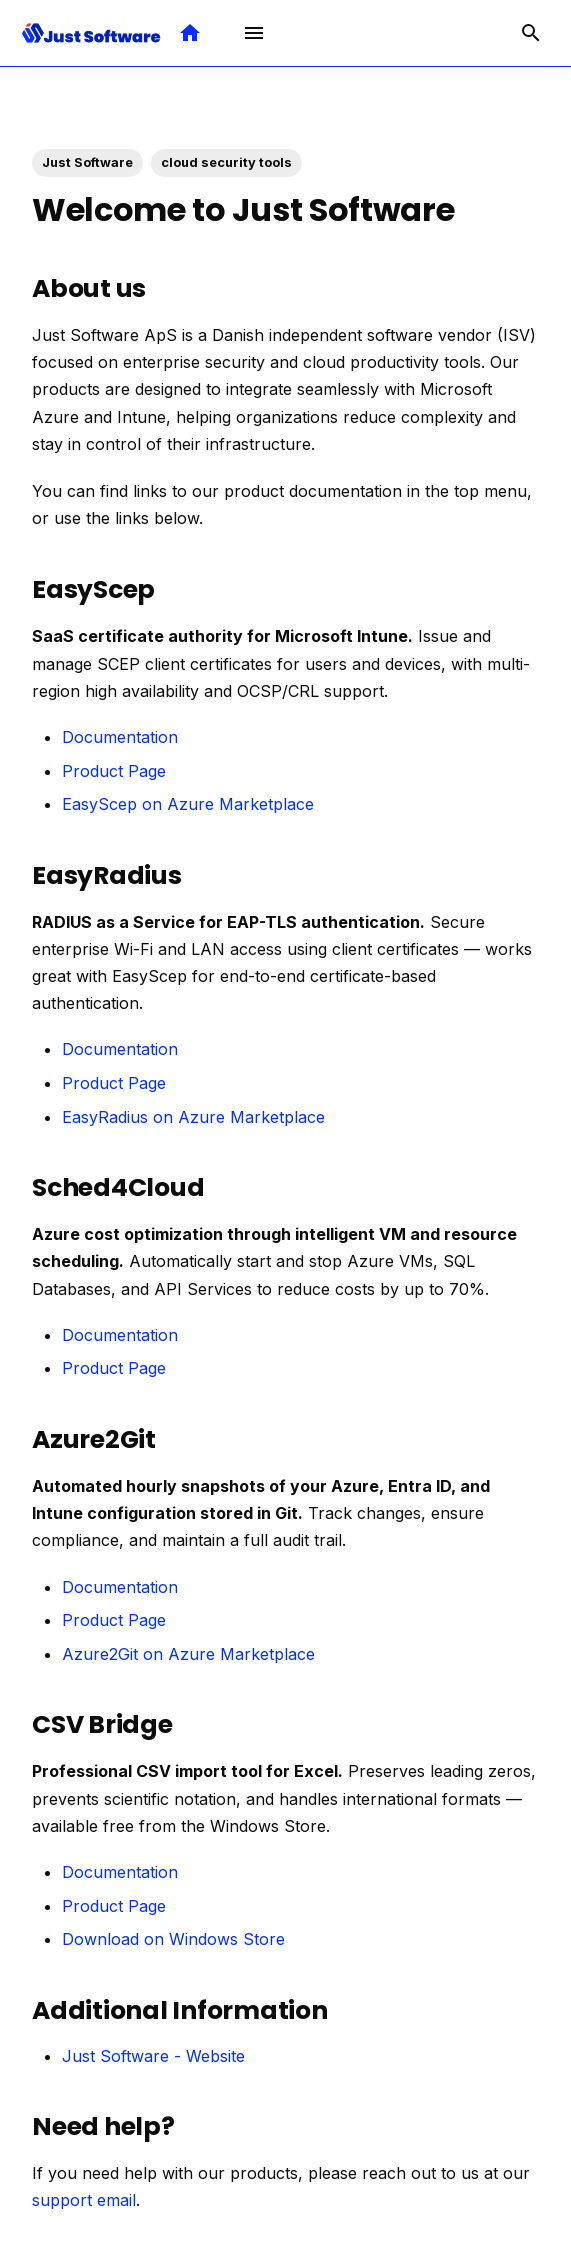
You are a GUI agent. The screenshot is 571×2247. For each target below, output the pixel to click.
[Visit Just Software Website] (190, 33)
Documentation (120, 737)
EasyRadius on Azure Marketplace (193, 1117)
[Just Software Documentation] (91, 33)
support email (84, 2200)
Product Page (114, 771)
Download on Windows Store (173, 1939)
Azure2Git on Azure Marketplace (188, 1654)
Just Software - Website (153, 2056)
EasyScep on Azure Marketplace (188, 804)
